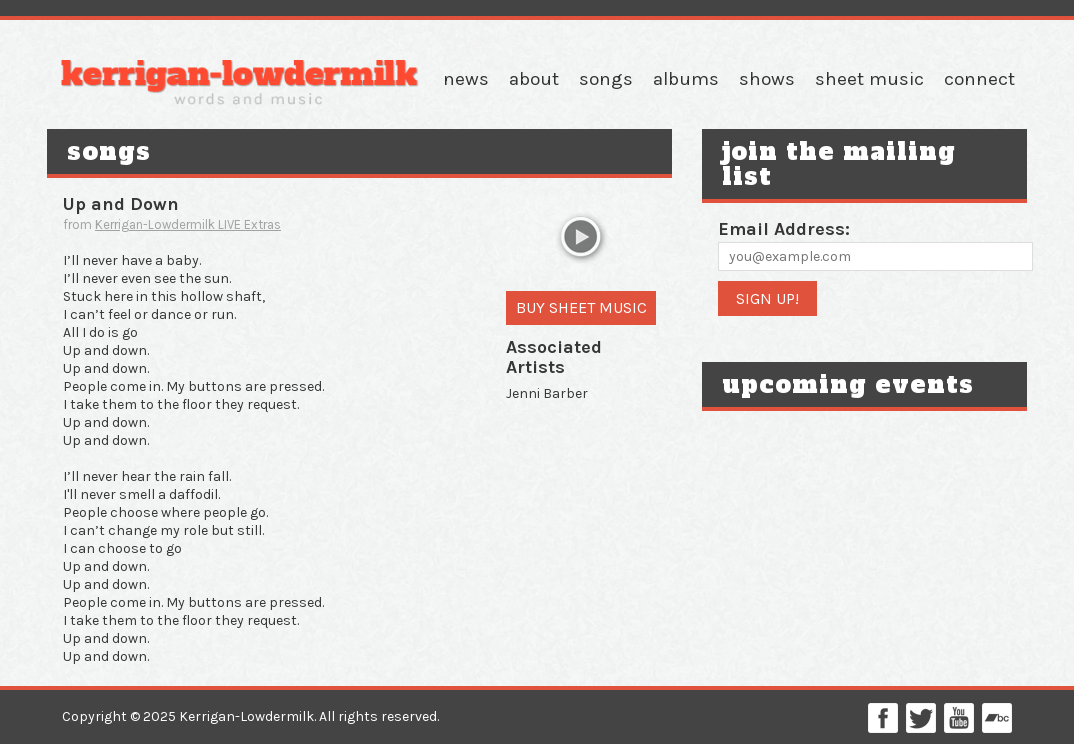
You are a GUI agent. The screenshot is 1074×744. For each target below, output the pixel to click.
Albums (686, 79)
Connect (979, 79)
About (534, 79)
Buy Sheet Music (581, 307)
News (466, 79)
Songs (606, 79)
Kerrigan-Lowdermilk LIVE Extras (188, 224)
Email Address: (784, 229)
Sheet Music (869, 79)
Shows (767, 79)
